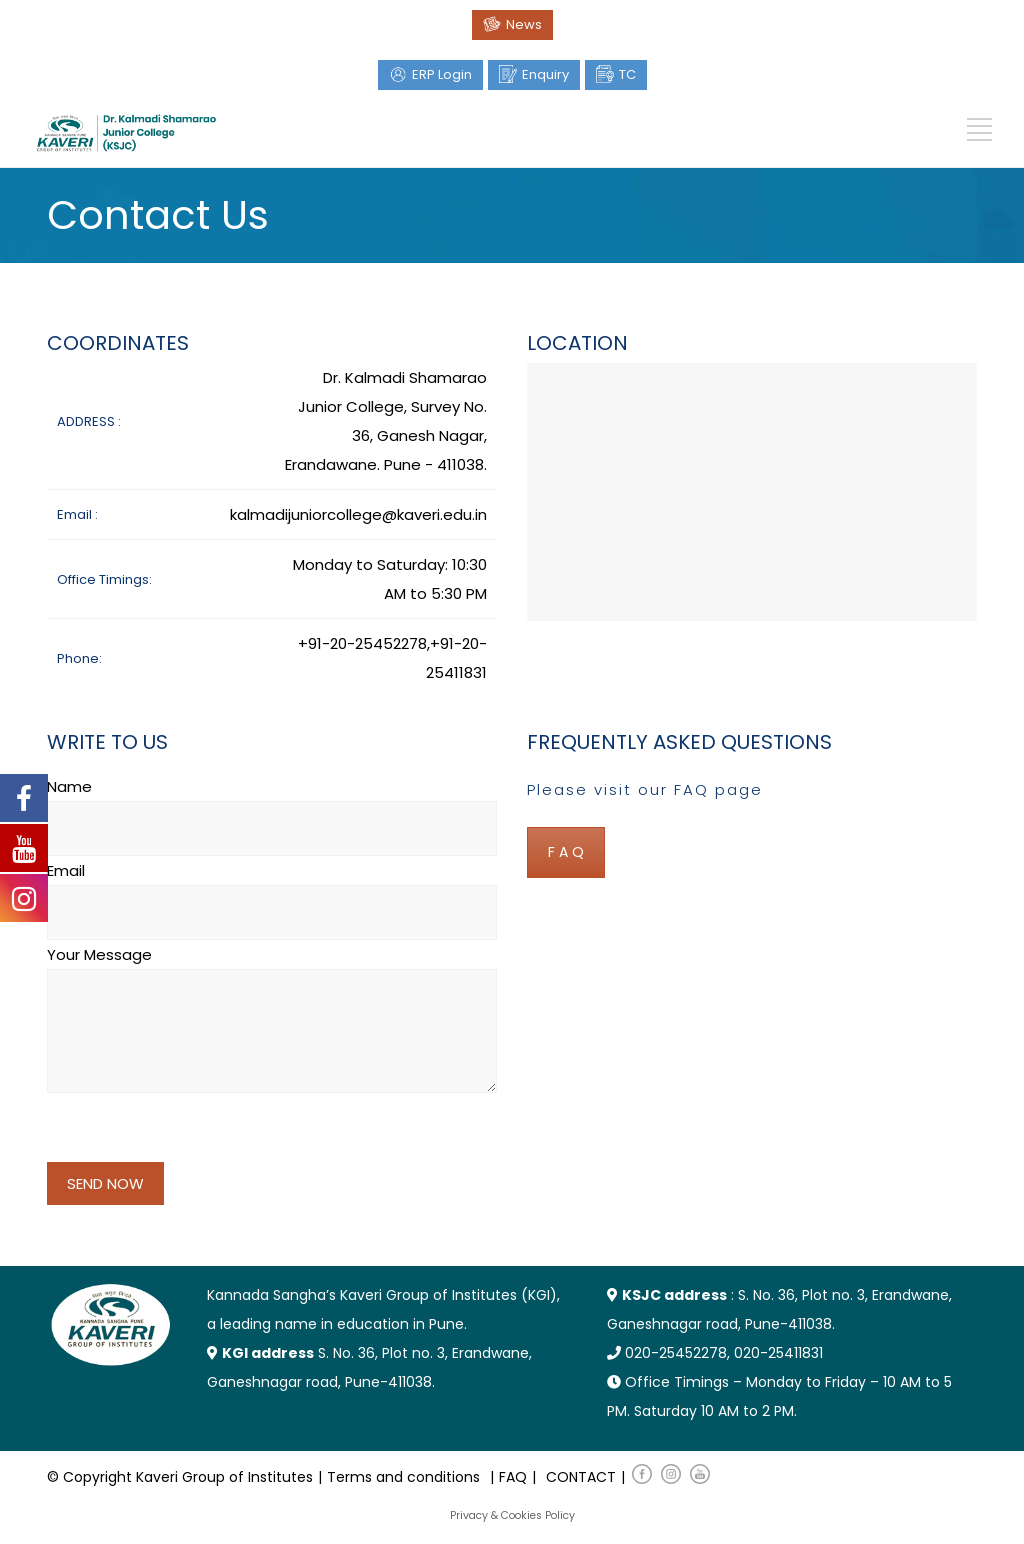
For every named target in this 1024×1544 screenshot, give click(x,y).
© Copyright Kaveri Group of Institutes (180, 1477)
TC (627, 74)
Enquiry (545, 74)
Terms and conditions (403, 1477)
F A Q (566, 852)
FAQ (513, 1477)
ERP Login (442, 74)
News (524, 24)
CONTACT (581, 1477)
